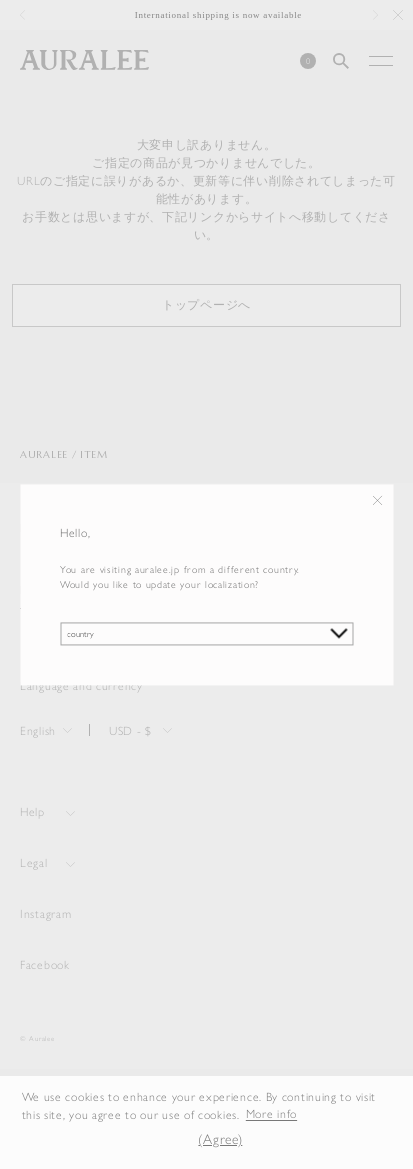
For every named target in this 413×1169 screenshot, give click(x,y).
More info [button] (271, 1115)
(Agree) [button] (220, 1139)
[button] (170, 1140)
